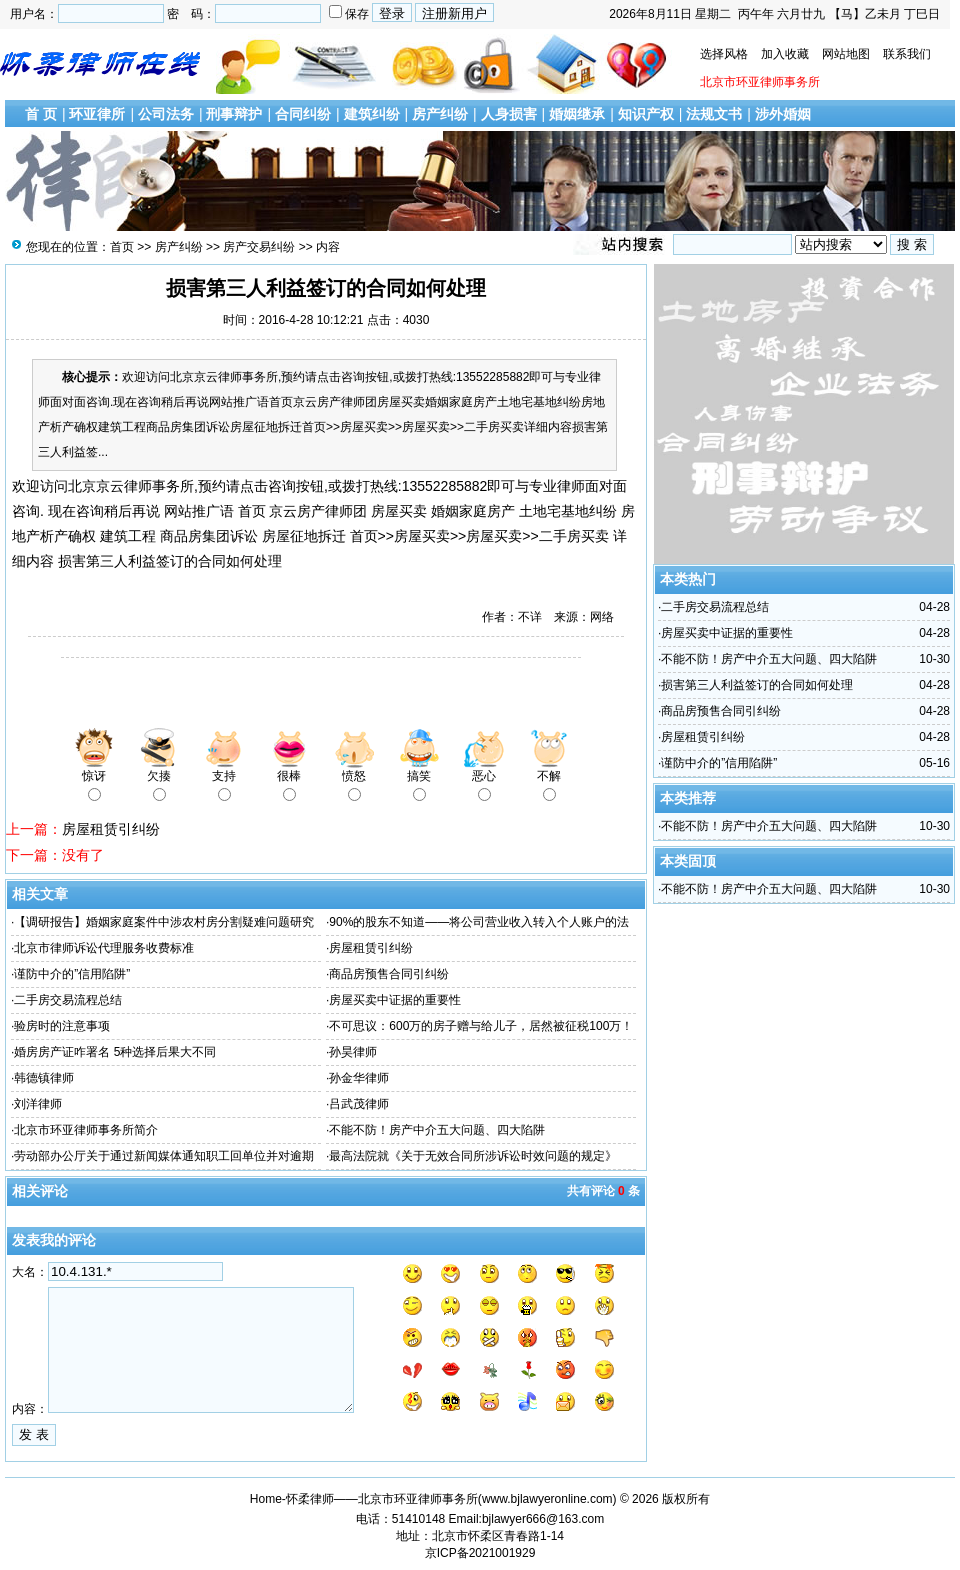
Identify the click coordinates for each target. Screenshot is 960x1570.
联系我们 (907, 54)
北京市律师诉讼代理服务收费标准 (104, 948)
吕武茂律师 (359, 1104)
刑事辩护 (234, 114)
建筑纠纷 (372, 114)
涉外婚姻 (783, 114)
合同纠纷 (303, 114)
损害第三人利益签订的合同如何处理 (757, 685)
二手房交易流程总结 (68, 1000)
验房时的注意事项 (62, 1026)
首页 (122, 247)
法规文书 (714, 114)
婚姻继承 (577, 114)
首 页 (41, 114)
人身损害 (509, 114)
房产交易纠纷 (259, 247)
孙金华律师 (359, 1078)
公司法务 (166, 114)
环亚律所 (97, 114)
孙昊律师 (353, 1052)
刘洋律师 (38, 1104)
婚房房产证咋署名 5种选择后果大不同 (115, 1052)
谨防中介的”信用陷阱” (72, 974)
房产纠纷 (440, 114)
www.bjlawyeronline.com (547, 1499)
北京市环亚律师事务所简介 (86, 1130)
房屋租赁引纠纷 (111, 829)
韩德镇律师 (44, 1078)
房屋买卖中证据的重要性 (395, 1000)
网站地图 (846, 54)
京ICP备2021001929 (480, 1553)
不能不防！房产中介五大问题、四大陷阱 (437, 1130)
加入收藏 (785, 54)
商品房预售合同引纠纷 (389, 974)
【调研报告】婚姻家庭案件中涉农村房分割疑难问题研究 (164, 922)
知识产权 (646, 114)
